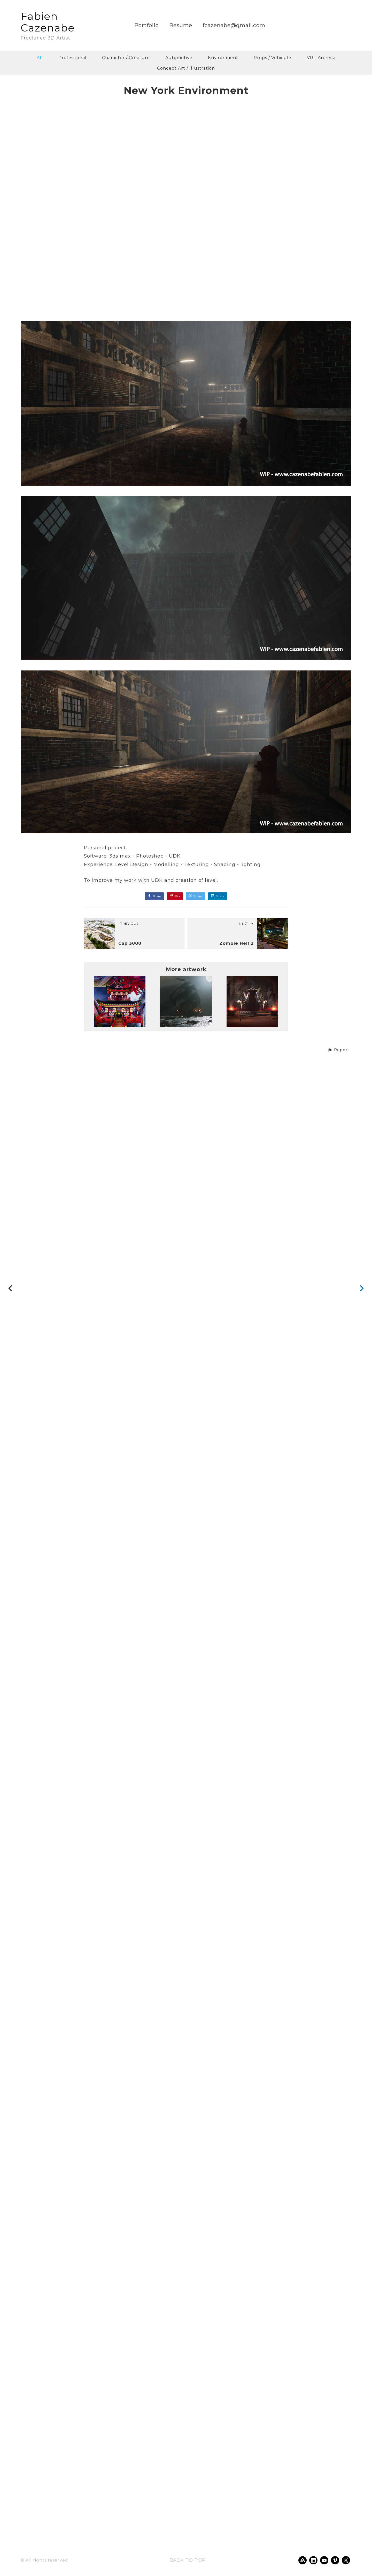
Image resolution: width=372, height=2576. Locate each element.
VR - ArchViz (321, 57)
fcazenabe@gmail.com (234, 25)
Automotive (178, 57)
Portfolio (146, 25)
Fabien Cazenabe (48, 22)
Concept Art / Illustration (186, 68)
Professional (72, 57)
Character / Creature (126, 57)
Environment (223, 57)
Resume (180, 25)
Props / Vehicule (272, 57)
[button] (338, 2536)
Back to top (187, 2560)
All (40, 57)
